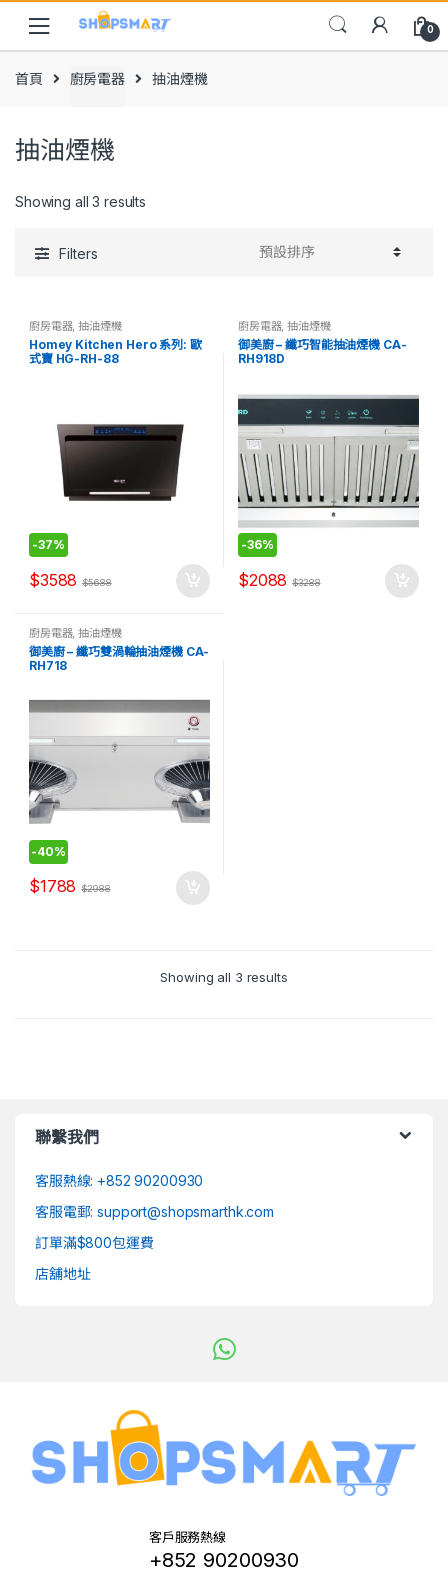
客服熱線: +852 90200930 (119, 1180)
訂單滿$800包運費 (94, 1242)
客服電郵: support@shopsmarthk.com (154, 1211)
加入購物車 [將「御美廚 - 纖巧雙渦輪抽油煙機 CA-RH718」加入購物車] (192, 888)
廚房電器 (97, 78)
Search (338, 25)
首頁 (29, 78)
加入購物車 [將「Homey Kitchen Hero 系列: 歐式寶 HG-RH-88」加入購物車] (192, 581)
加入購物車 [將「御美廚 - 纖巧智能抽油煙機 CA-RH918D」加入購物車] (401, 581)
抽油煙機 (99, 326)
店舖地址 (62, 1273)
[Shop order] (327, 252)
